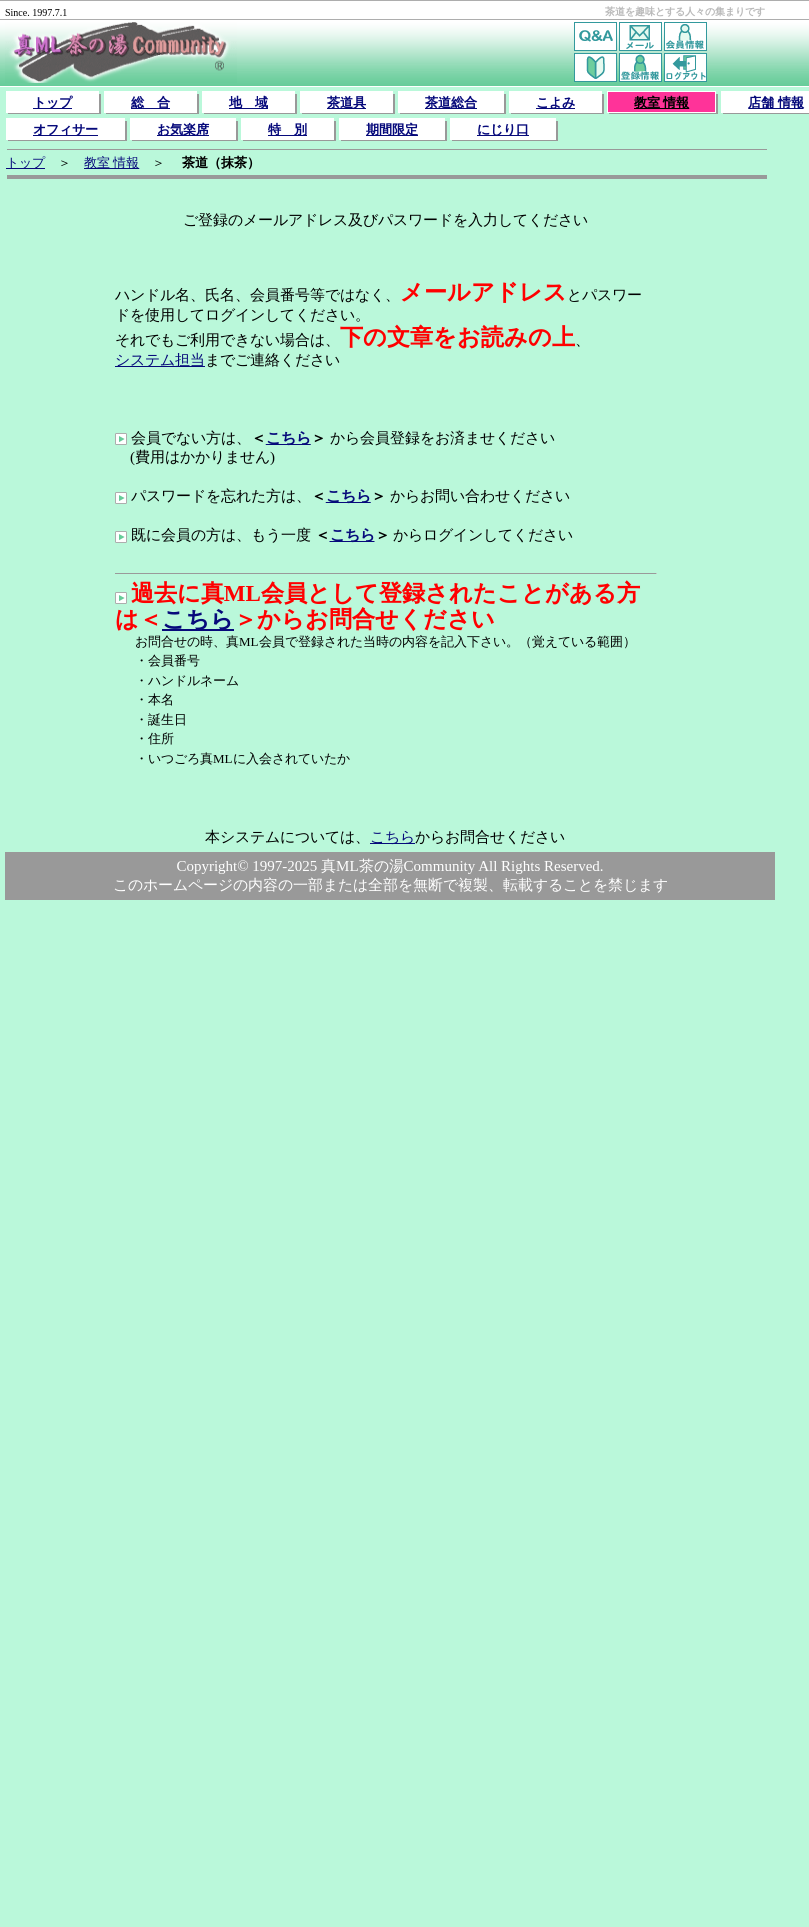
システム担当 (160, 360)
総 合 (150, 102)
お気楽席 (183, 129)
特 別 (287, 129)
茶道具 (346, 102)
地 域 (248, 102)
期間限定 (392, 129)
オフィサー (65, 129)
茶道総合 (451, 102)
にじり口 (503, 129)
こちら (288, 438)
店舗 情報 (775, 102)
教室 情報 (661, 102)
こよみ (555, 102)
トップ (52, 102)
